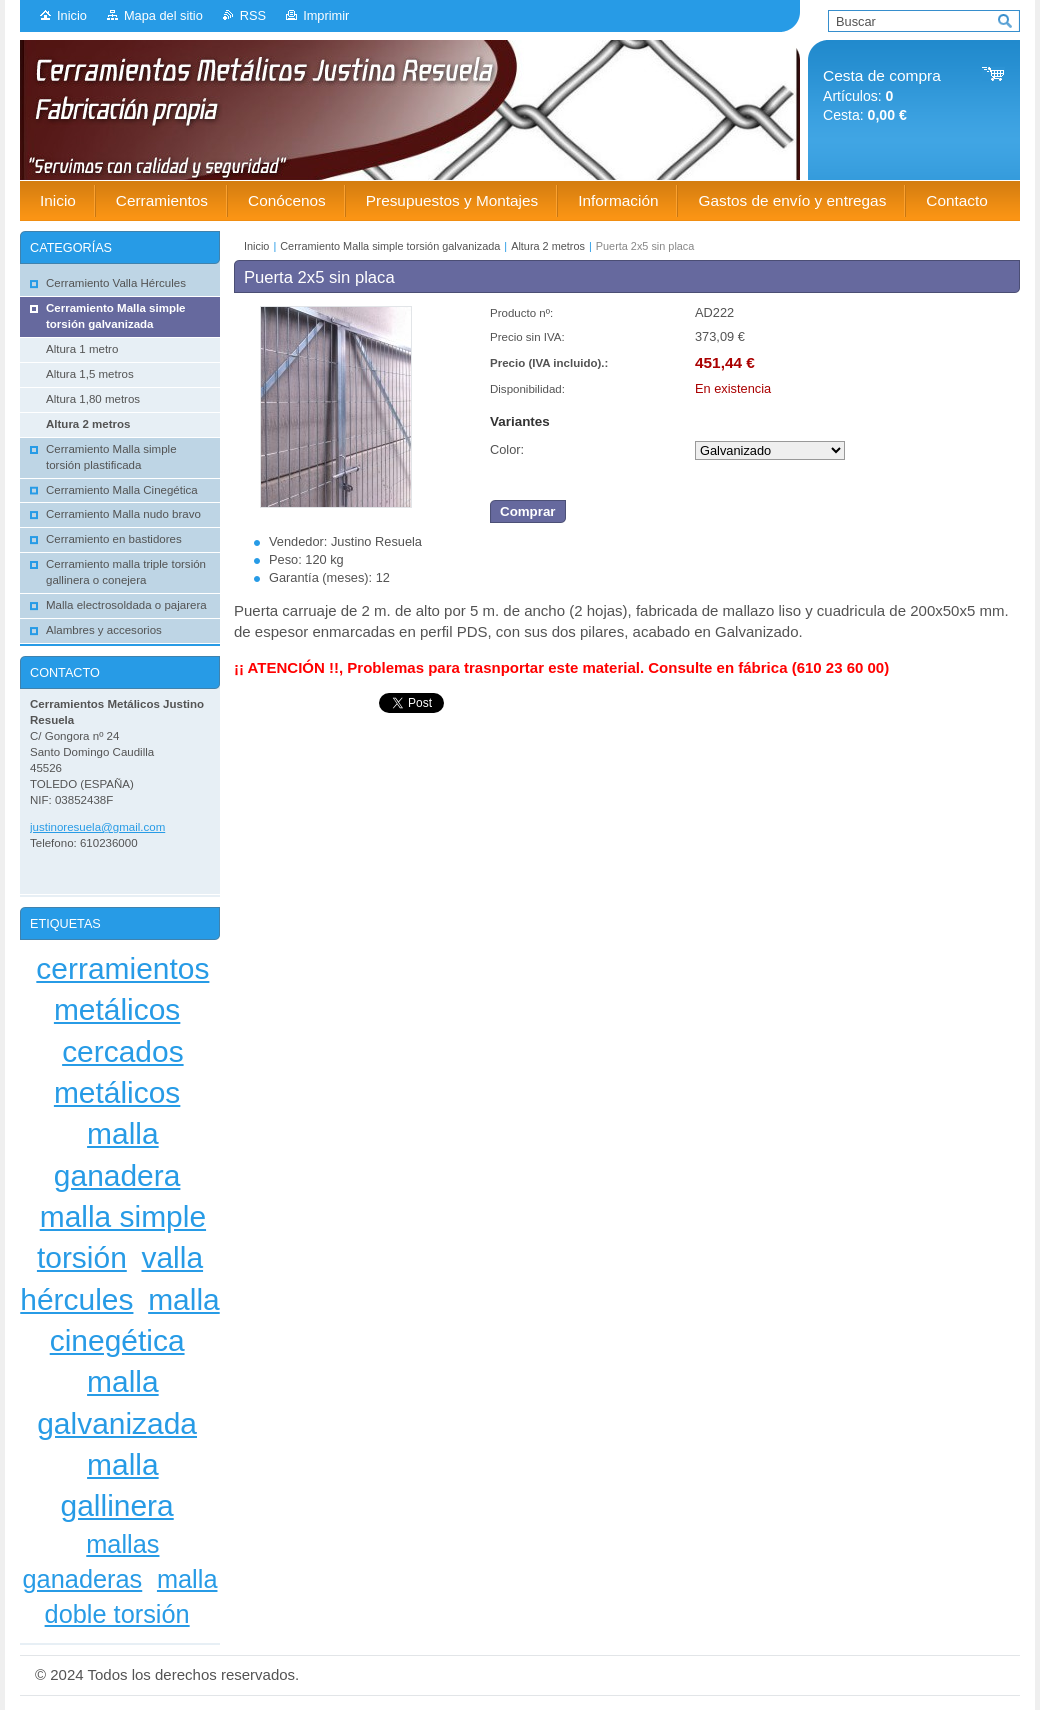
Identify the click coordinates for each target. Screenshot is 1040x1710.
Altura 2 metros (548, 246)
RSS (253, 15)
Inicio (72, 15)
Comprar (528, 511)
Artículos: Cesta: (882, 95)
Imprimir (326, 15)
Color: (507, 449)
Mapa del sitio (163, 15)
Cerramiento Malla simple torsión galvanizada (390, 246)
